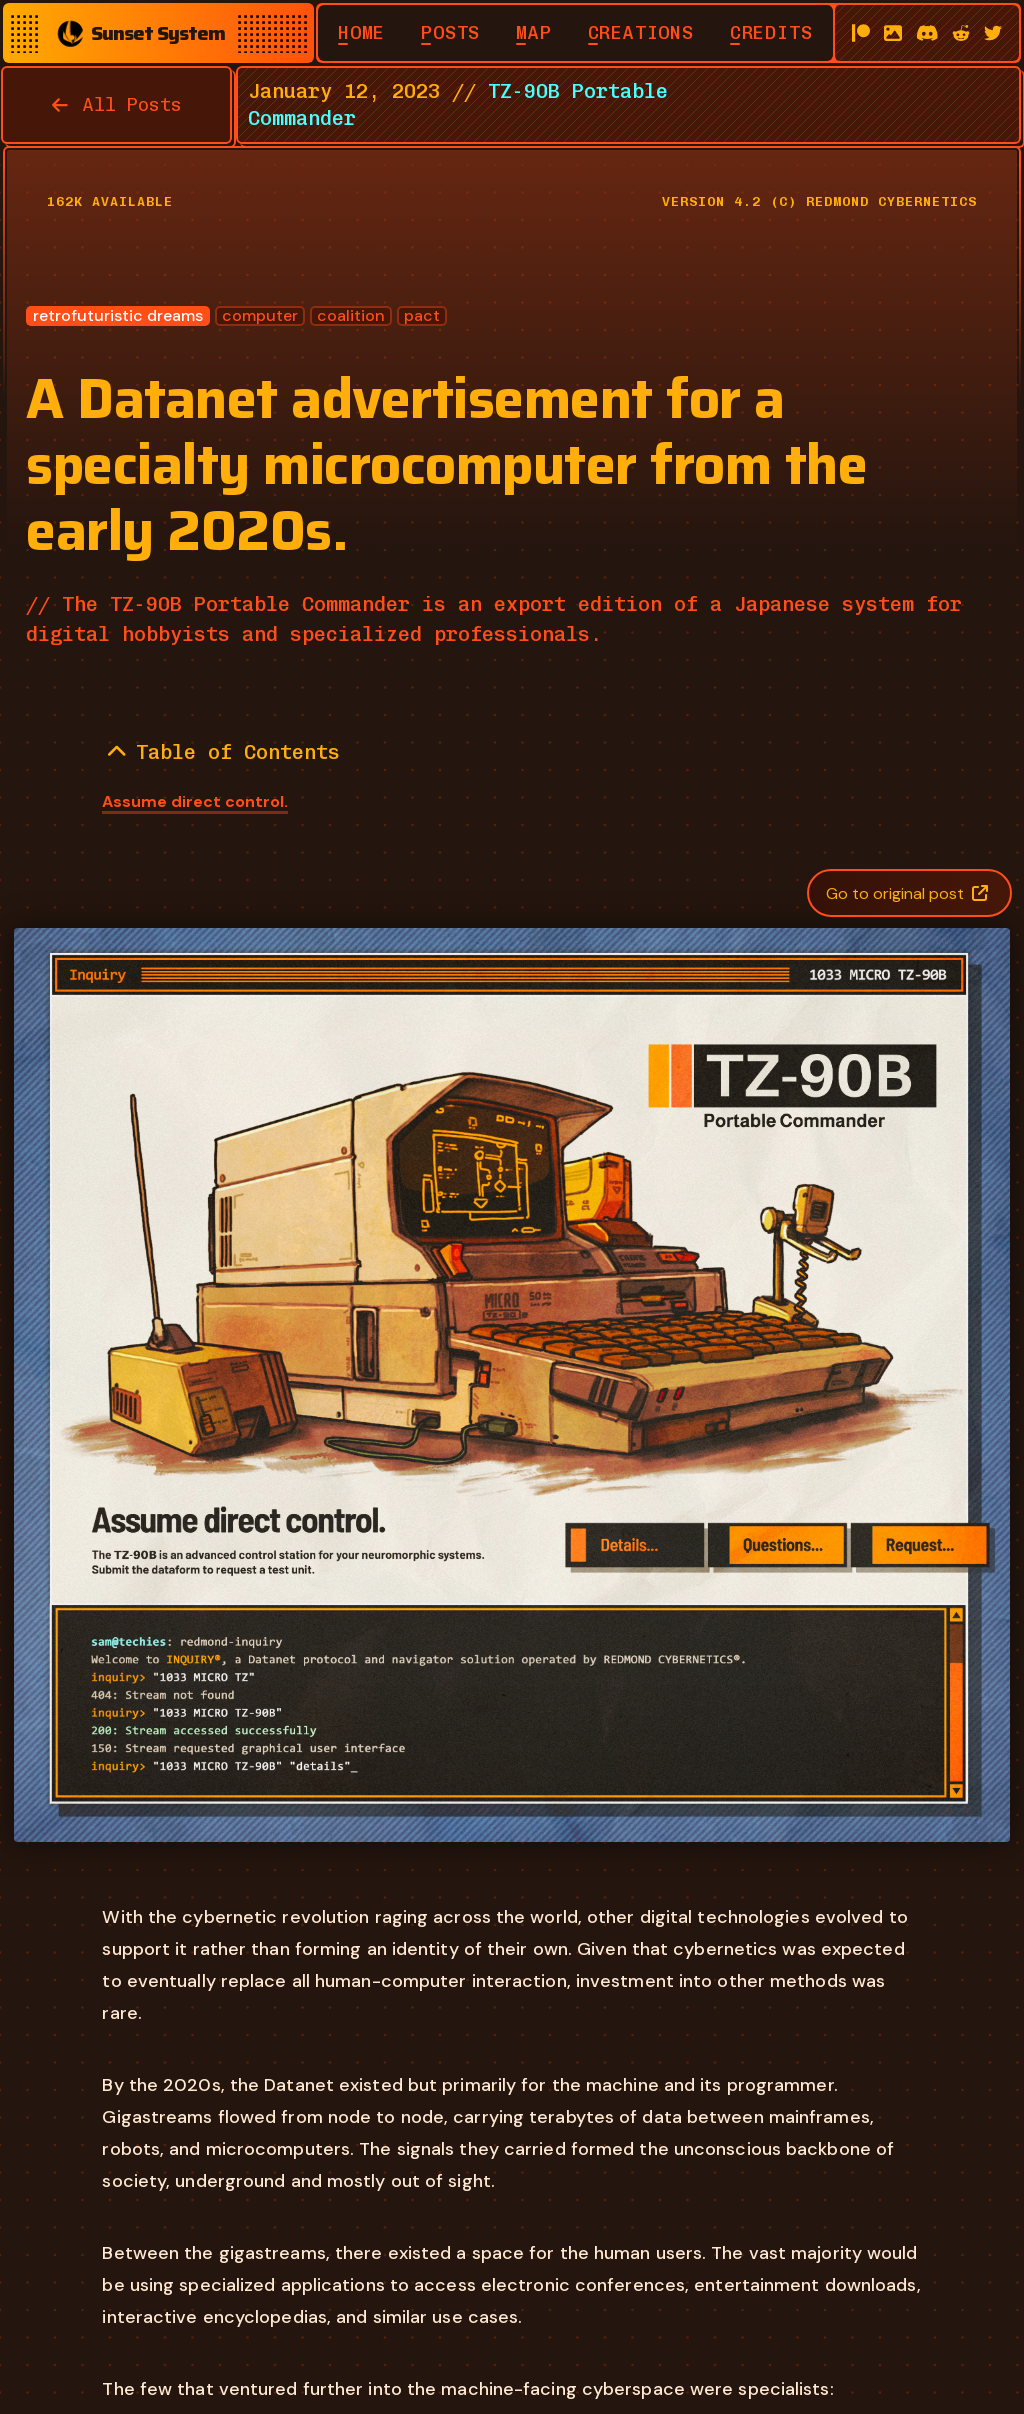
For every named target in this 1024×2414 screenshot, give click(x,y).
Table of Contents (224, 752)
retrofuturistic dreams (118, 316)
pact (422, 316)
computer (260, 316)
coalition (351, 316)
